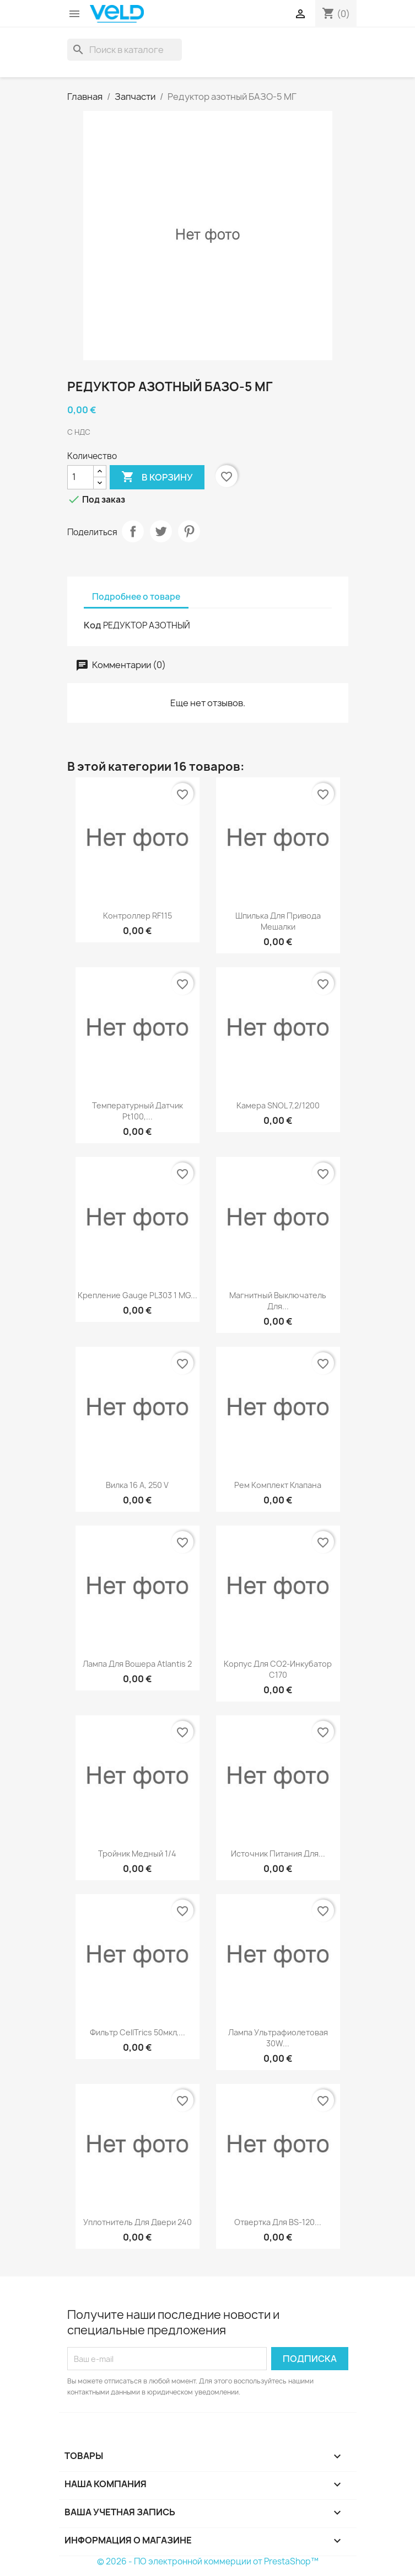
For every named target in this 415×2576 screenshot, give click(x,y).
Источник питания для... (278, 1853)
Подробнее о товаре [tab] (136, 596)
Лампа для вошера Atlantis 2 (137, 1663)
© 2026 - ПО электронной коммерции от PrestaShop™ (208, 2561)
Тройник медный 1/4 (137, 1853)
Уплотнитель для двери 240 (137, 2222)
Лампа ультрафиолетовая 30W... (278, 2038)
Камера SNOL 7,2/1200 (278, 1105)
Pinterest (189, 531)
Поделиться (133, 531)
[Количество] (80, 477)
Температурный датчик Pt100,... (137, 1111)
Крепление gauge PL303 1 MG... (137, 1295)
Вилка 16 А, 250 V (137, 1485)
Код (92, 625)
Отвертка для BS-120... (277, 2222)
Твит (161, 531)
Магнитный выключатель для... (277, 1300)
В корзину (157, 477)
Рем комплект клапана (277, 1485)
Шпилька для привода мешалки (278, 921)
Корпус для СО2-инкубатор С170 (278, 1669)
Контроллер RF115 (137, 915)
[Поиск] (124, 50)
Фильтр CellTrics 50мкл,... (137, 2032)
